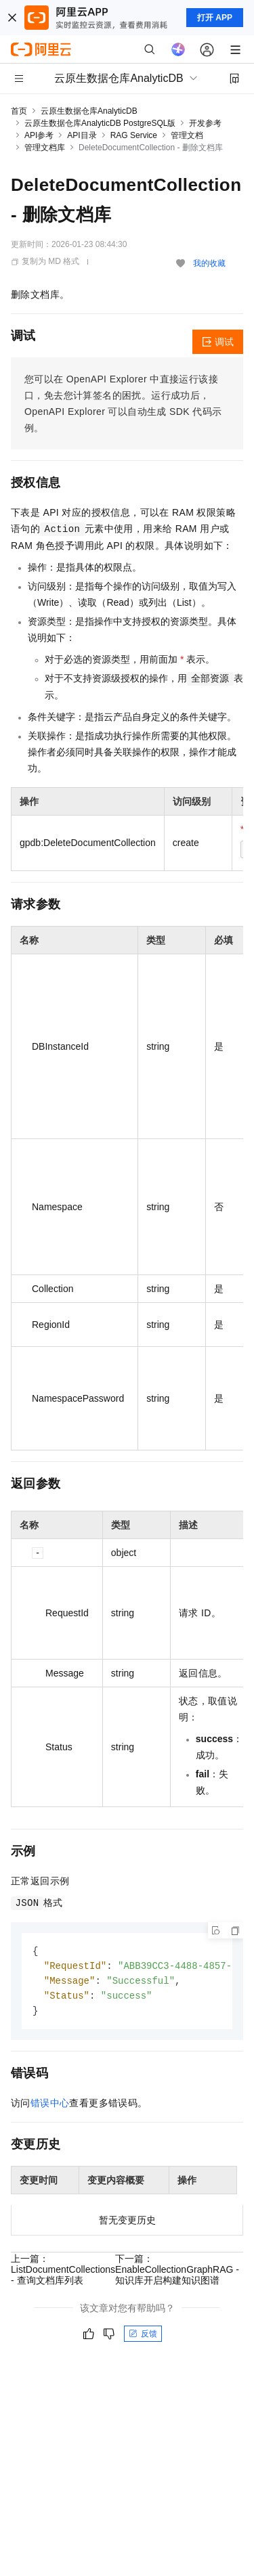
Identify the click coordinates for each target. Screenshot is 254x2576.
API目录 (81, 135)
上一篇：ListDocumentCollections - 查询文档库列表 (63, 2273)
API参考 (39, 135)
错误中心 (50, 2106)
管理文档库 (44, 147)
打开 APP (214, 17)
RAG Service (133, 135)
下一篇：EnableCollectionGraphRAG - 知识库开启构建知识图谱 (177, 2273)
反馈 (143, 2337)
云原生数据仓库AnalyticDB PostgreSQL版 (99, 123)
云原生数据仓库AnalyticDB (89, 111)
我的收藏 (209, 263)
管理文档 (187, 135)
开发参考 (205, 123)
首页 (19, 111)
